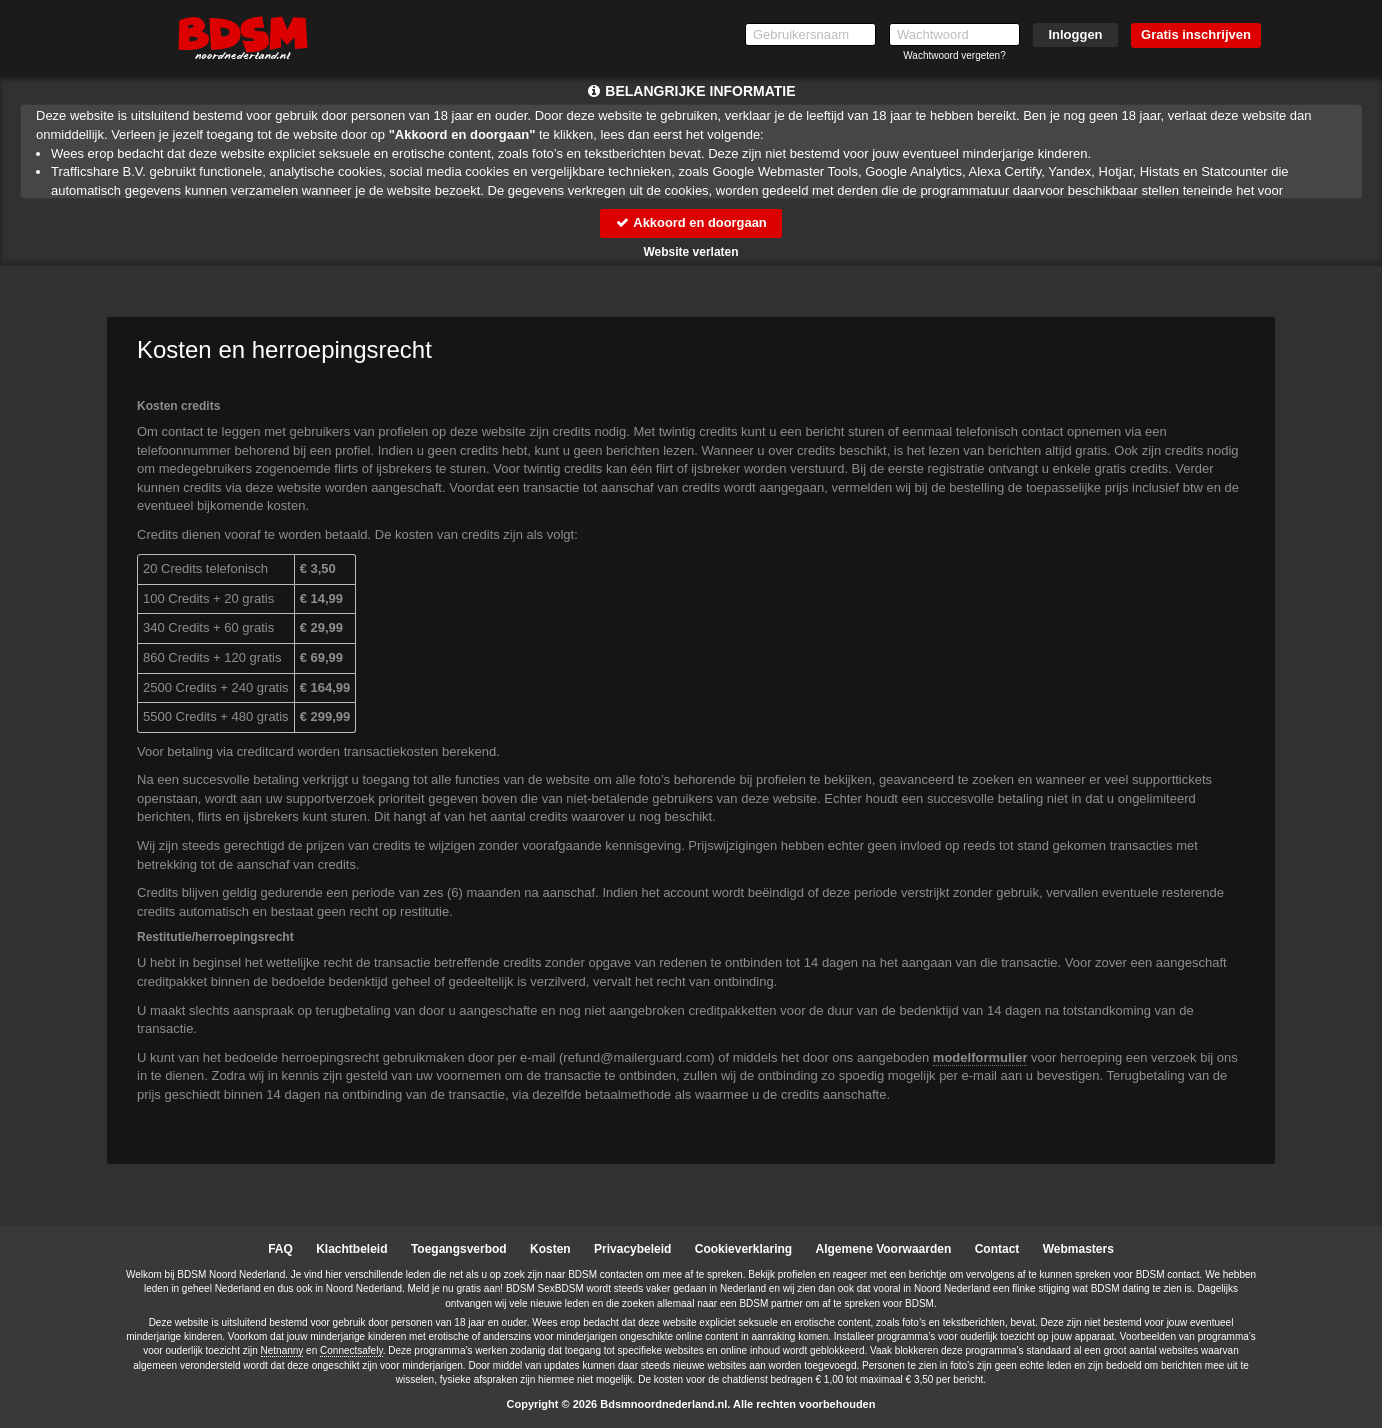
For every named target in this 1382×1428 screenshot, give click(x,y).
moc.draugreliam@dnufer (636, 1057)
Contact (997, 1249)
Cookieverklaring (743, 1249)
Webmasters (1078, 1249)
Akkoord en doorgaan (691, 222)
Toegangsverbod (459, 1249)
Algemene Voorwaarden (883, 1249)
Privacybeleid (632, 1249)
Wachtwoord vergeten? (954, 55)
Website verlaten (690, 252)
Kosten (550, 1249)
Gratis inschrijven (1196, 34)
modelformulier (980, 1057)
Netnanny (282, 1350)
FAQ (280, 1249)
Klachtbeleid (351, 1249)
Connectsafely (351, 1350)
